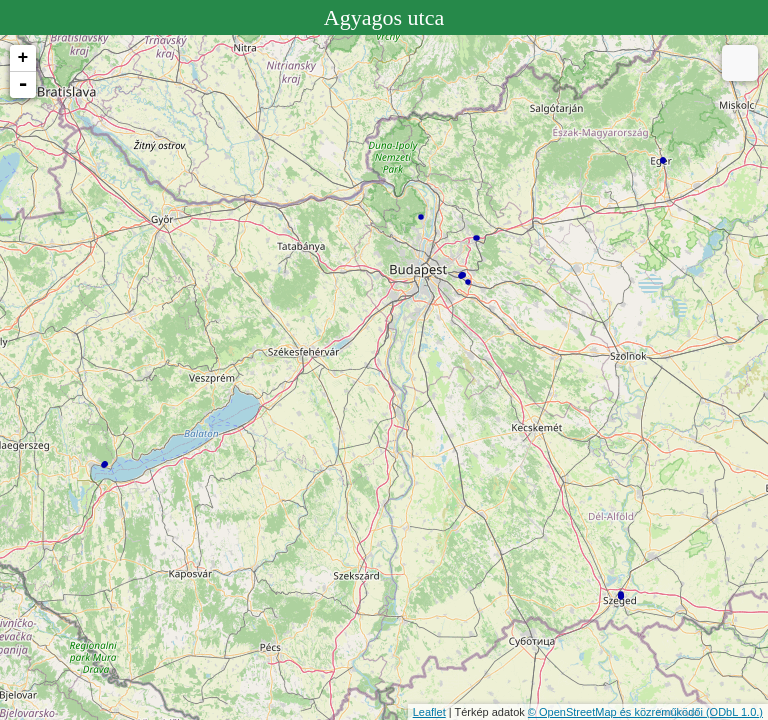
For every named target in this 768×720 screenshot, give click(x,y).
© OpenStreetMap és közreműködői (617, 712)
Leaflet (429, 712)
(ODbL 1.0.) (734, 712)
